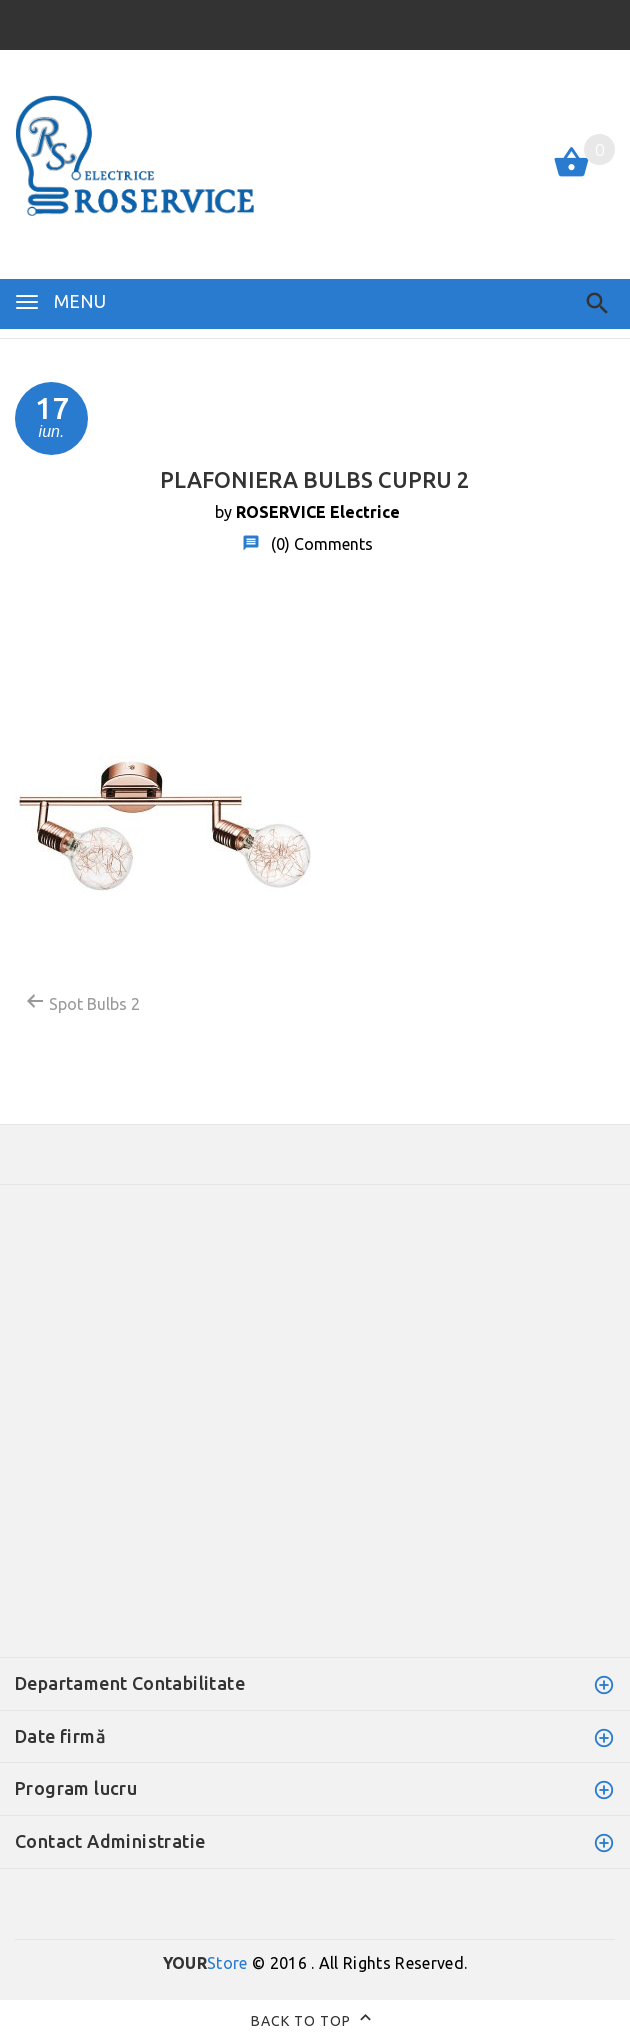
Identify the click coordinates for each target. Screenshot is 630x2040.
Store (205, 1963)
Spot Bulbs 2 (82, 1002)
